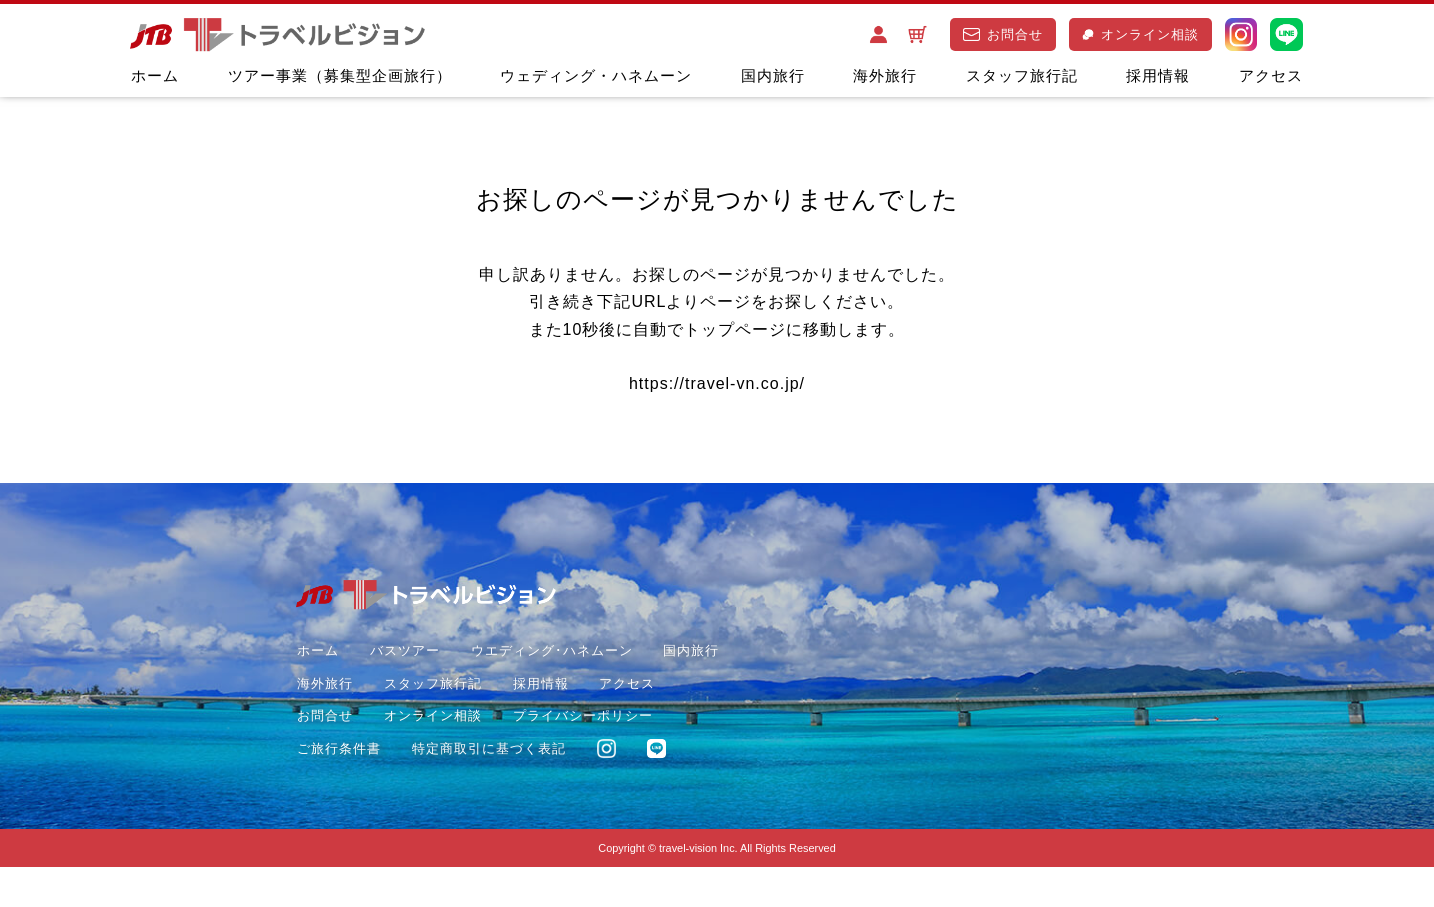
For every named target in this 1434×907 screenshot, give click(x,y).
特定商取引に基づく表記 (373, 787)
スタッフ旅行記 (1022, 76)
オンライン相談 (1140, 34)
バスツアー (403, 657)
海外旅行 (885, 76)
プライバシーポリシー (366, 754)
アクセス (1271, 76)
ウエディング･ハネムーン (550, 657)
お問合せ (1003, 34)
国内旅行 (773, 76)
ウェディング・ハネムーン (596, 76)
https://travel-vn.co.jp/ (717, 387)
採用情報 (1158, 76)
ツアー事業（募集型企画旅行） (340, 76)
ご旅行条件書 (508, 754)
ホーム (155, 76)
